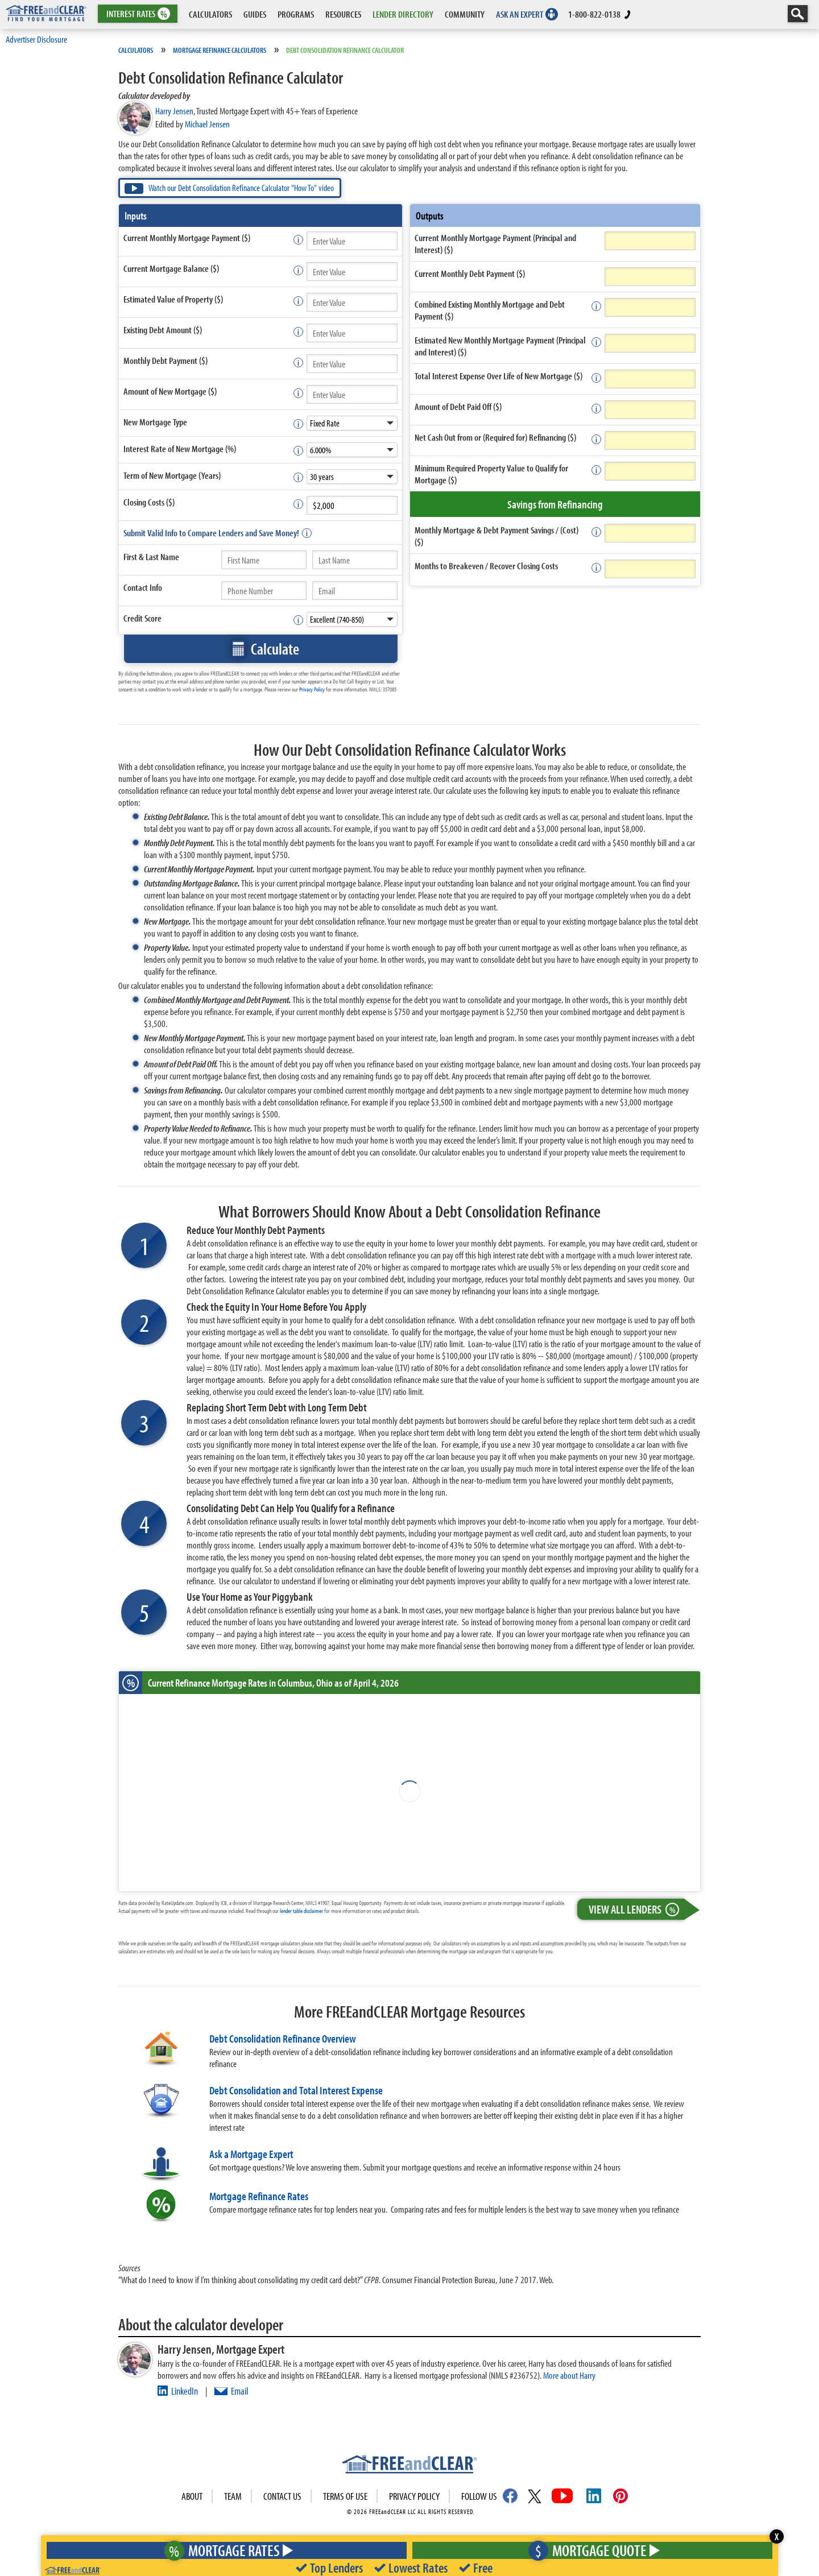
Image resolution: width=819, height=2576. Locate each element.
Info (156, 587)
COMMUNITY (465, 14)
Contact (142, 587)
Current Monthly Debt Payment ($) (470, 273)
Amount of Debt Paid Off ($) (458, 406)
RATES (136, 13)
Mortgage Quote (591, 2550)
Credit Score (142, 618)
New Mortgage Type (155, 422)
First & (151, 556)
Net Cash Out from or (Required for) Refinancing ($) (495, 437)
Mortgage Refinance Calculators (219, 50)
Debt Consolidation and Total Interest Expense (296, 2090)
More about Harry (569, 2375)
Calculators (135, 50)
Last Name (162, 556)
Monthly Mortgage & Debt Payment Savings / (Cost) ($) (496, 536)
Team (233, 2496)
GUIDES (254, 14)
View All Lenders (636, 1909)
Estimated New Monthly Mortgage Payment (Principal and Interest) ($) (500, 346)
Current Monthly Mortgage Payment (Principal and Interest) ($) (495, 243)
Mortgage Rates (224, 2550)
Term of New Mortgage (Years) (172, 475)
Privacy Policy (312, 689)
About (191, 2496)
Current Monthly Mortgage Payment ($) (186, 237)
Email (239, 2390)
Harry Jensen (174, 111)
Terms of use (345, 2496)
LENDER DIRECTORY (403, 14)
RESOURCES (343, 14)
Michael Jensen (207, 124)
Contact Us (282, 2496)
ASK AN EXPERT (519, 14)
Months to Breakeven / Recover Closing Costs (486, 565)
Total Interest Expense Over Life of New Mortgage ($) (498, 376)
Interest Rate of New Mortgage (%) (179, 448)
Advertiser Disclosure (36, 39)
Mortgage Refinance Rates (258, 2196)
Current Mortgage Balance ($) (171, 268)
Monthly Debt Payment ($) (165, 360)
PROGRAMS (296, 14)
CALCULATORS (210, 14)
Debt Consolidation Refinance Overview (282, 2038)
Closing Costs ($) (149, 502)
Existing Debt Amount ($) (162, 330)
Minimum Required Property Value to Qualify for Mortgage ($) (491, 474)
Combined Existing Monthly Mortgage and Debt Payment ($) (490, 310)
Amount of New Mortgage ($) (170, 391)
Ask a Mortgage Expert (251, 2154)
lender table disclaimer (301, 1911)
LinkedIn (184, 2390)
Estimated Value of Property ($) (173, 299)
